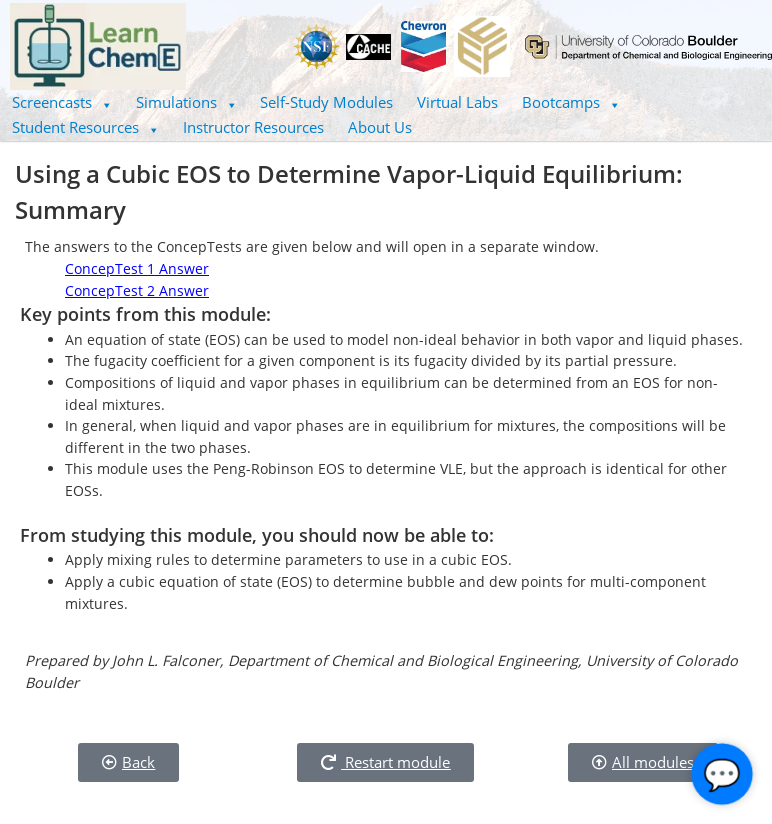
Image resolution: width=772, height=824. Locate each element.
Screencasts (62, 102)
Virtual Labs (457, 102)
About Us (380, 127)
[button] (62, 102)
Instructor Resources (253, 127)
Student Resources (85, 127)
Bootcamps (571, 102)
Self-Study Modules (326, 102)
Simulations (186, 102)
